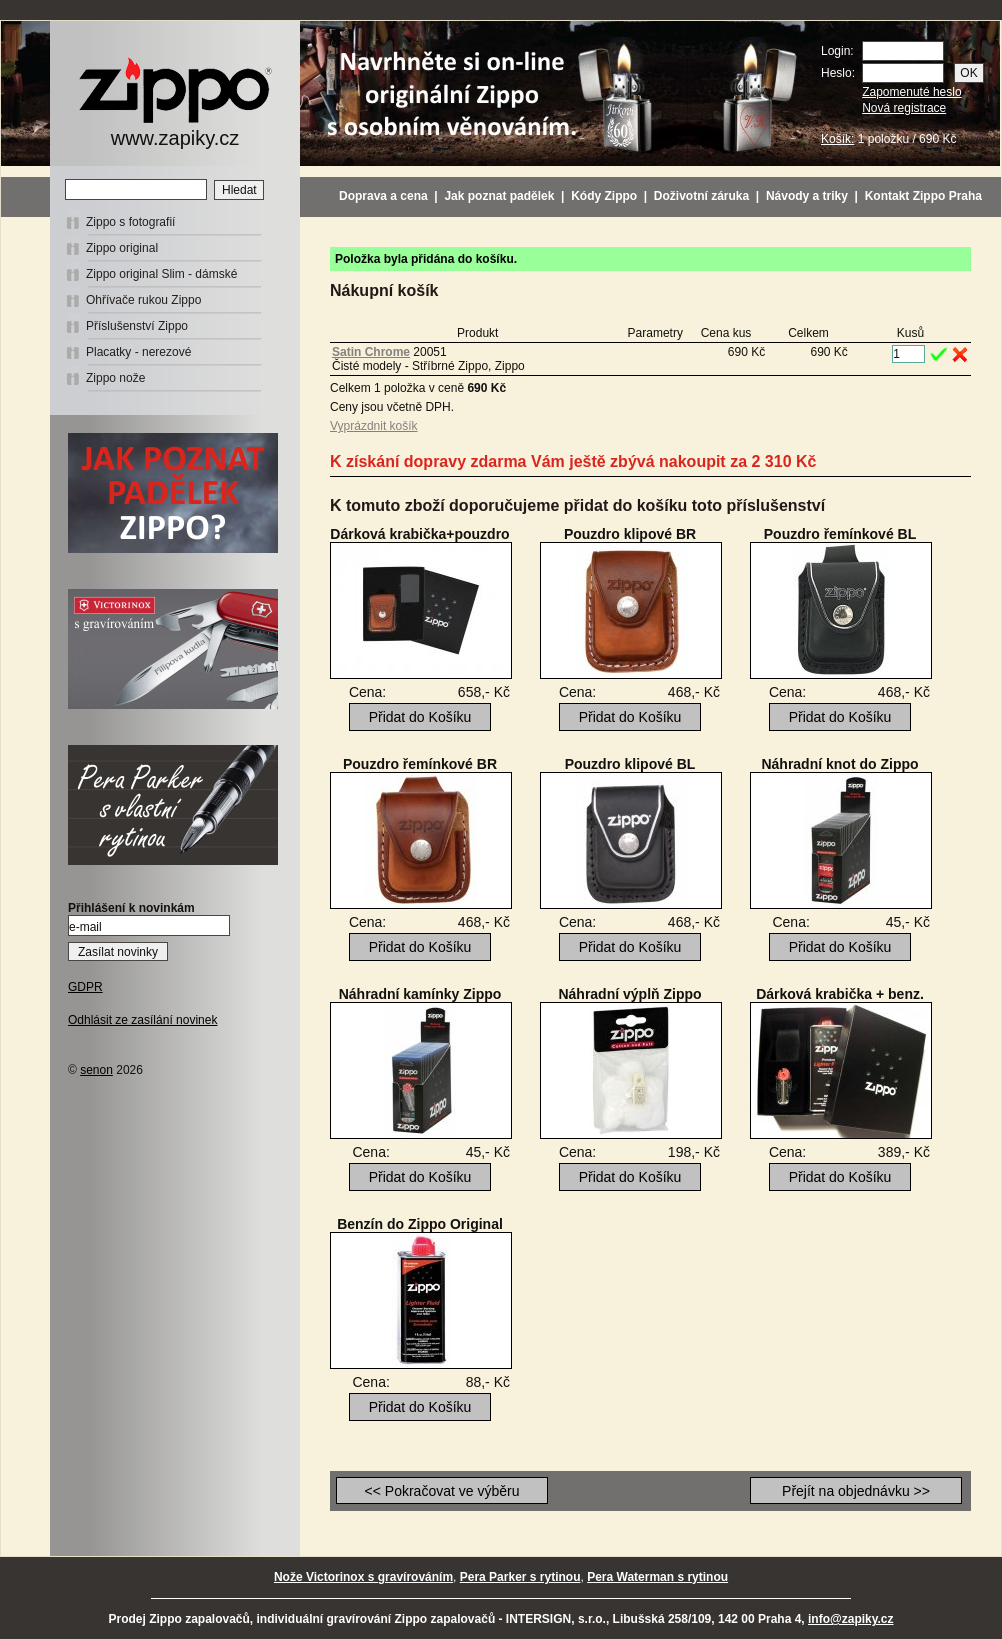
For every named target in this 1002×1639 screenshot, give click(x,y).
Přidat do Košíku (420, 717)
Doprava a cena (383, 196)
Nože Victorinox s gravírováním (363, 1577)
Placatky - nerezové (138, 352)
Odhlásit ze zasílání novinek (142, 1020)
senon (96, 1070)
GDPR (85, 987)
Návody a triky (807, 196)
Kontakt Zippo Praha (923, 196)
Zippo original (122, 248)
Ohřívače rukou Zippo (143, 300)
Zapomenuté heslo (911, 92)
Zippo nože (115, 378)
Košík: (837, 139)
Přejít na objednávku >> (856, 1491)
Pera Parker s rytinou (520, 1577)
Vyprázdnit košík (374, 426)
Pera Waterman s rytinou (657, 1577)
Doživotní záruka (701, 196)
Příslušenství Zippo (137, 326)
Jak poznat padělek (499, 196)
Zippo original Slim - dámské (161, 274)
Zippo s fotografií (130, 222)
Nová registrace (904, 108)
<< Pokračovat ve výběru (442, 1491)
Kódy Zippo (604, 196)
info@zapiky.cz (851, 1619)
